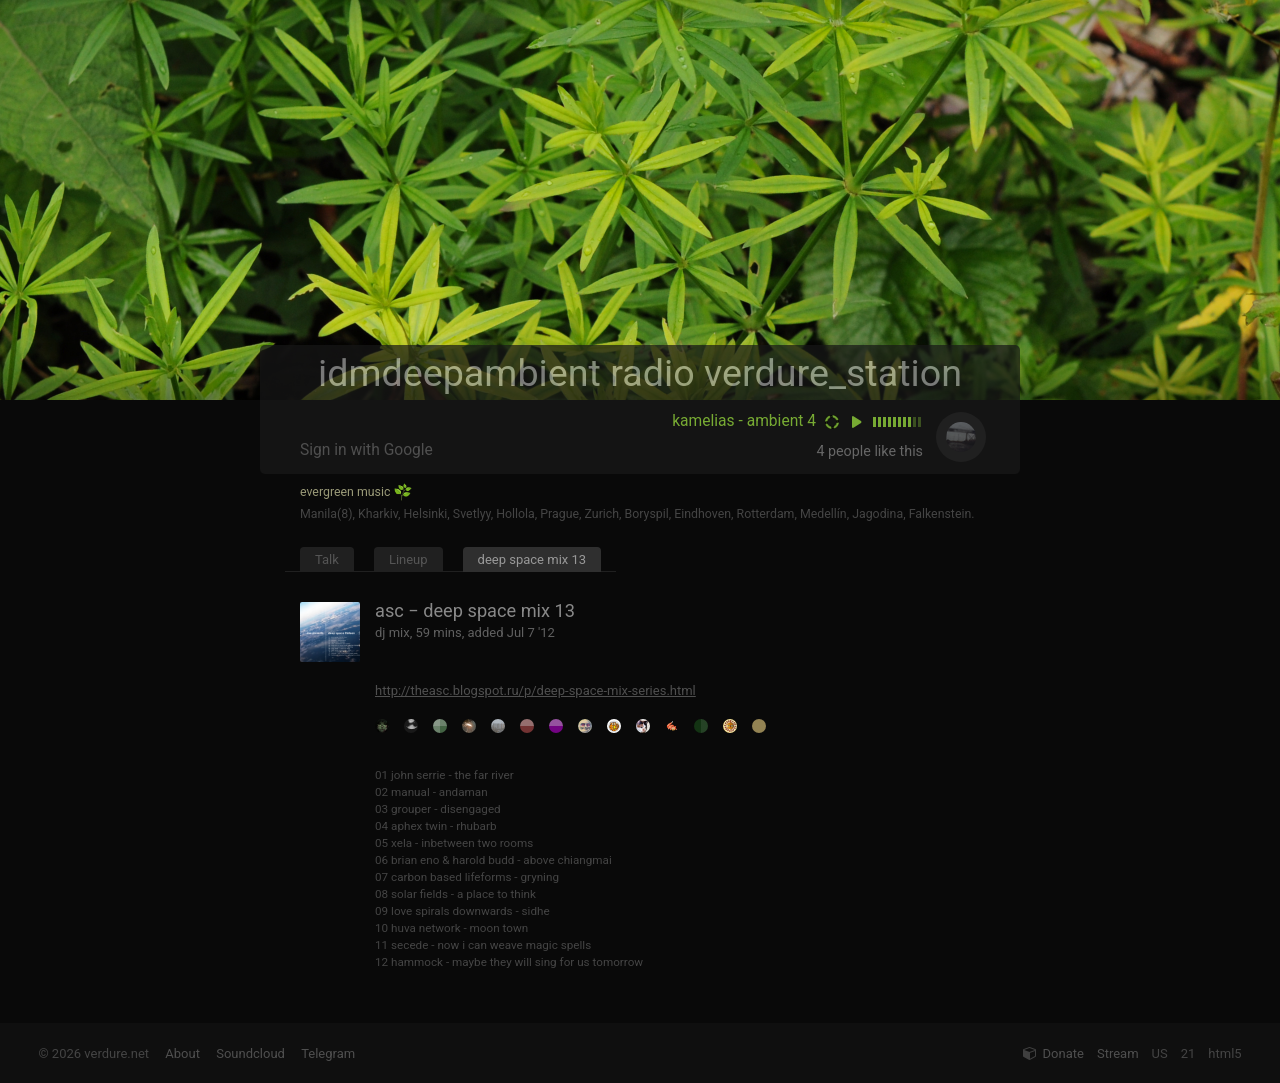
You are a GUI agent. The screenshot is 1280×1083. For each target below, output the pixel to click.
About (182, 1053)
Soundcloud (250, 1053)
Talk (327, 559)
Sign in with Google (366, 450)
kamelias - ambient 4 (744, 421)
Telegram (328, 1053)
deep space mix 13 (532, 559)
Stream (1118, 1053)
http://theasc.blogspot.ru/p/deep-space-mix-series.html (535, 690)
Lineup (408, 559)
